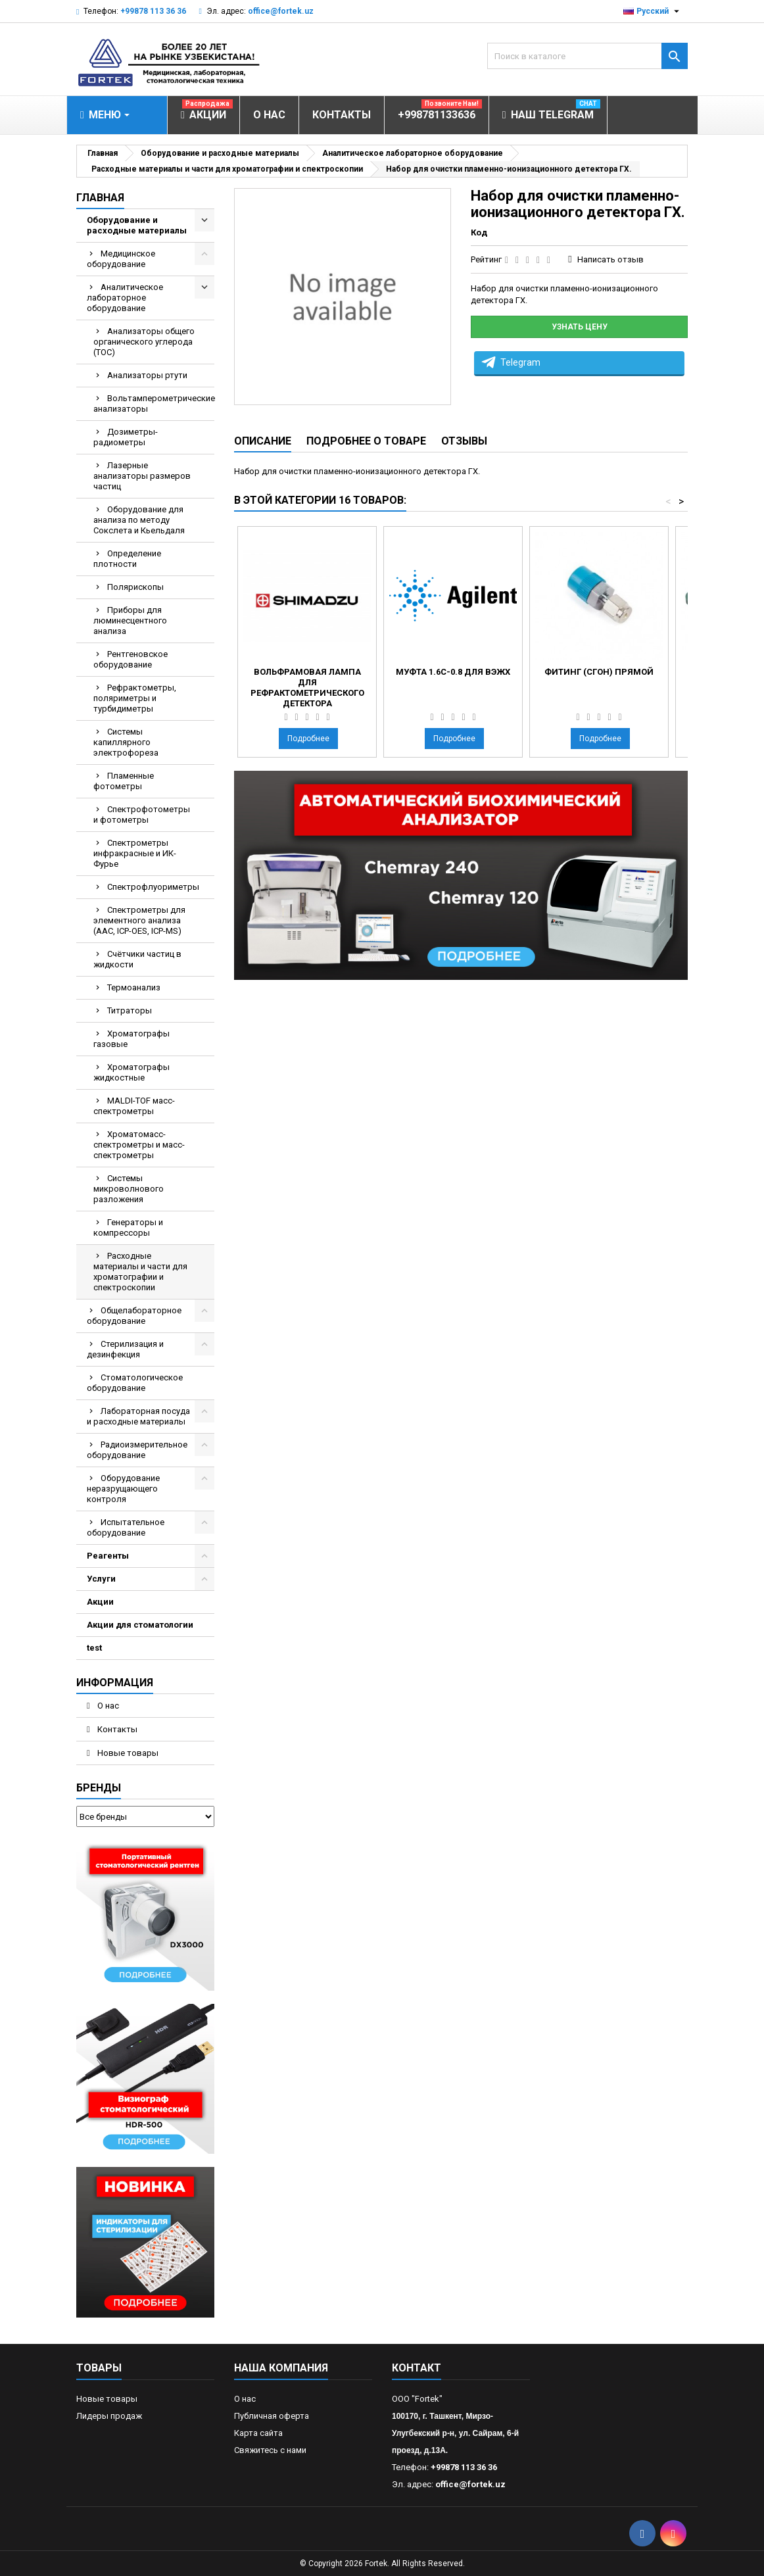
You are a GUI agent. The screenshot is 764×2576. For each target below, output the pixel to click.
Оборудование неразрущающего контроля (123, 1488)
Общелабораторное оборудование (134, 1315)
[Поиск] (587, 56)
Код (479, 232)
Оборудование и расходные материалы (137, 225)
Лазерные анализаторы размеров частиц (142, 475)
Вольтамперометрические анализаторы (153, 403)
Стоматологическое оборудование (135, 1383)
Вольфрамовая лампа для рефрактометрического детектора (307, 687)
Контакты (116, 1729)
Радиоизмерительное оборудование (137, 1450)
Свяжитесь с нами (270, 2450)
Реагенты (108, 1556)
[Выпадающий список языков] (652, 11)
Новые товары (126, 1753)
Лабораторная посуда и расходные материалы (138, 1416)
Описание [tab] (262, 441)
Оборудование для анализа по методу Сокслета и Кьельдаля (139, 519)
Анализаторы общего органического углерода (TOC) (144, 341)
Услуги (101, 1579)
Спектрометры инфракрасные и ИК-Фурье (134, 853)
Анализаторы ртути (147, 375)
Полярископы (135, 587)
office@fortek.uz (281, 11)
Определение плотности (127, 558)
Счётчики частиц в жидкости (137, 959)
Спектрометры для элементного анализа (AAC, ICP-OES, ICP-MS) (139, 920)
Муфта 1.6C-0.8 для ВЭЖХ (453, 672)
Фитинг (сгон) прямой (599, 672)
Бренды (98, 1788)
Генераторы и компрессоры (128, 1227)
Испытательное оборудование (125, 1527)
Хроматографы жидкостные (131, 1072)
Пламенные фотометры (123, 781)
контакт (416, 2368)
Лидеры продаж (109, 2416)
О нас (107, 1706)
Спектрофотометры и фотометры (141, 814)
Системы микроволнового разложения (128, 1188)
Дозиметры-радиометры (125, 437)
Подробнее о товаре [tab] (366, 441)
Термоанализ (133, 987)
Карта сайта (258, 2433)
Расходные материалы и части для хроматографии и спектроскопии (140, 1271)
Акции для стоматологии (140, 1625)
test (94, 1648)
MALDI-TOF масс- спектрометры (134, 1106)
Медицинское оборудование (121, 259)
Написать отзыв (610, 259)
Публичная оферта (271, 2416)
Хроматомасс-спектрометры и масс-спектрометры (139, 1144)
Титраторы (129, 1010)
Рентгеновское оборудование (130, 659)
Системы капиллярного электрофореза (125, 742)
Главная (100, 197)
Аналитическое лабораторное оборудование (125, 297)
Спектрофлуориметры (153, 887)
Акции (100, 1602)
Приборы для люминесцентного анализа (130, 620)
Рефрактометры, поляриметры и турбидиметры (134, 698)
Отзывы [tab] (464, 441)
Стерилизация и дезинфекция (125, 1349)
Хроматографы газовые (131, 1039)
